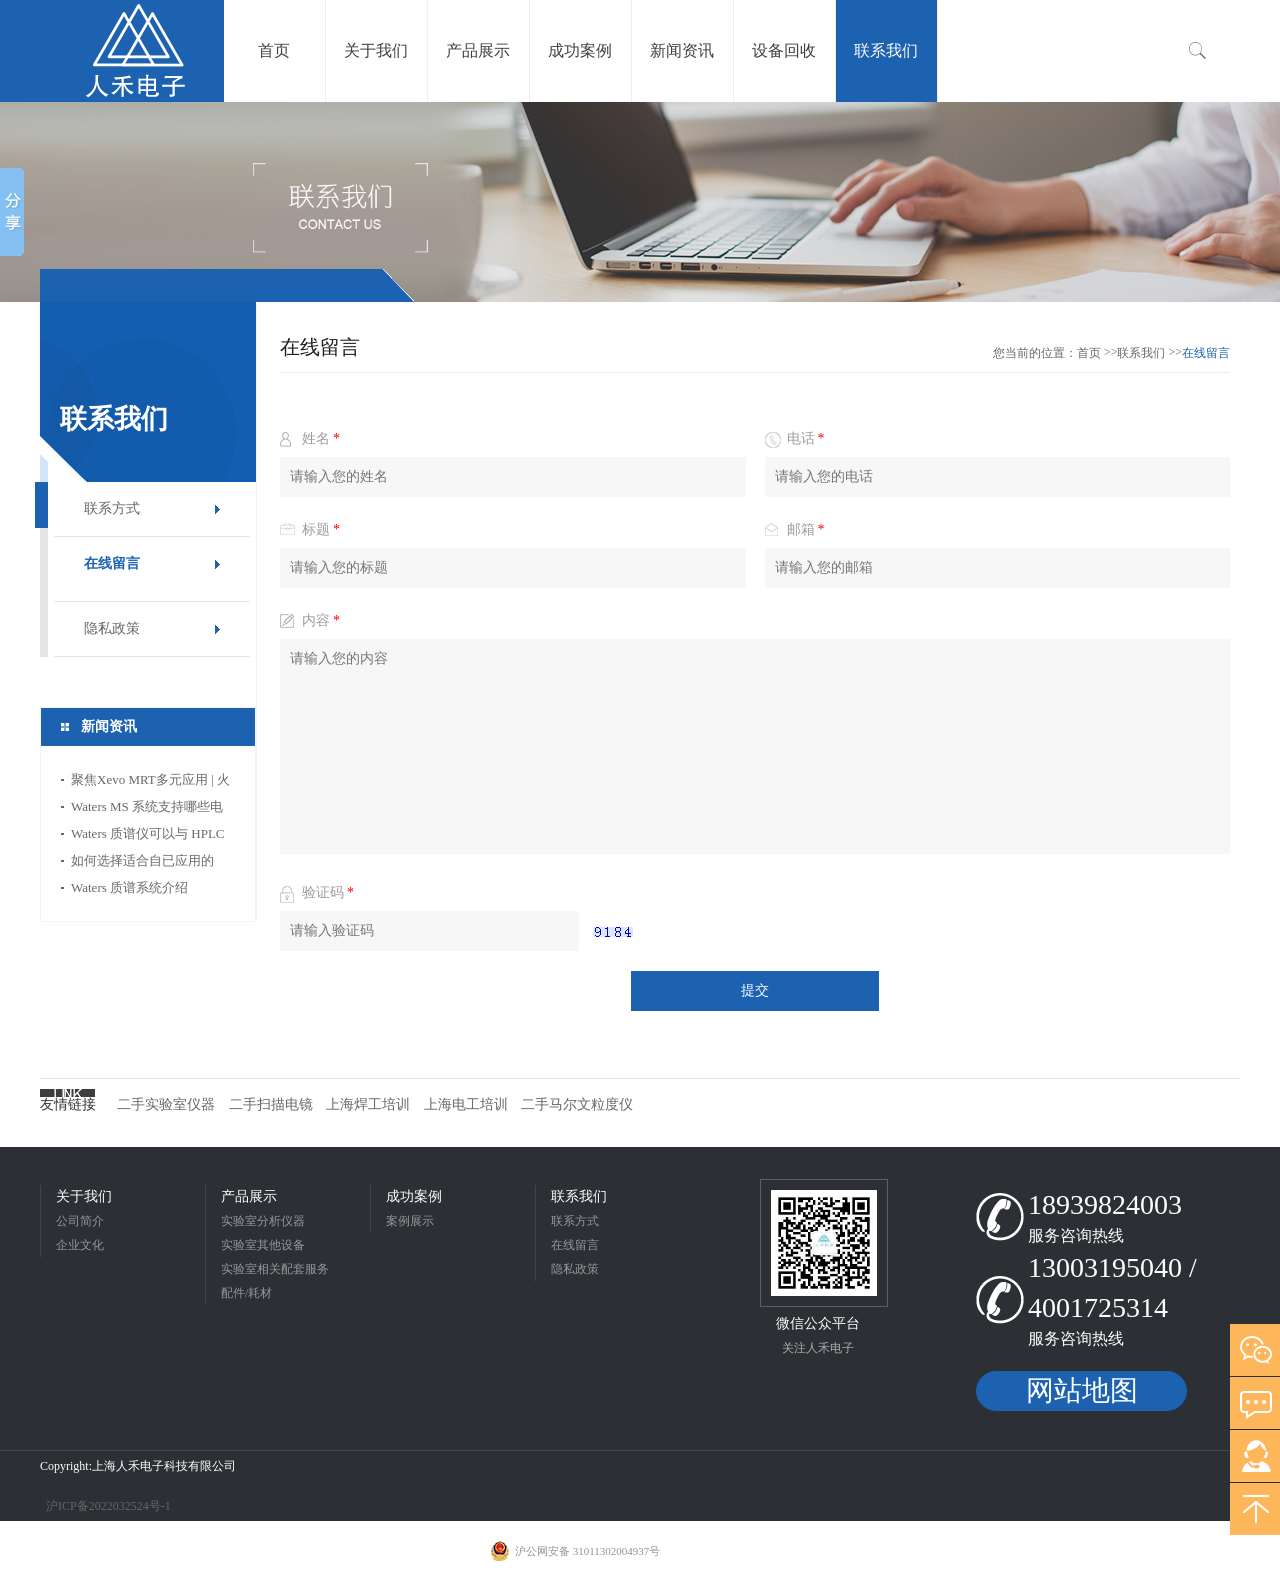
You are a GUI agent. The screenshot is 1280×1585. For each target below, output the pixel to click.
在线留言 (112, 563)
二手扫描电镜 (271, 1104)
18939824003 (1105, 1204)
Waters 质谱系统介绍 (129, 887)
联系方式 (112, 508)
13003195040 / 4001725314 (1112, 1287)
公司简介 (80, 1221)
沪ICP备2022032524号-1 (107, 1506)
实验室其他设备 (263, 1245)
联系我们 (1141, 353)
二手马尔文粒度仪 (577, 1104)
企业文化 (80, 1245)
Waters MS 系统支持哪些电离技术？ (147, 809)
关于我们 (84, 1196)
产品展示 (249, 1196)
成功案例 (414, 1196)
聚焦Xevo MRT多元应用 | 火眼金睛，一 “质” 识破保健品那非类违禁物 (151, 782)
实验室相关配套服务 (275, 1269)
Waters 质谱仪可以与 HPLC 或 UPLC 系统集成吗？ (148, 836)
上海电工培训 (466, 1104)
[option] (640, 202)
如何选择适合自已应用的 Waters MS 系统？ (142, 863)
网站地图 (1082, 1390)
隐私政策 (112, 628)
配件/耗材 (246, 1293)
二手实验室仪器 (166, 1104)
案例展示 (410, 1221)
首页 (1089, 353)
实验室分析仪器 (263, 1221)
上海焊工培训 (368, 1104)
